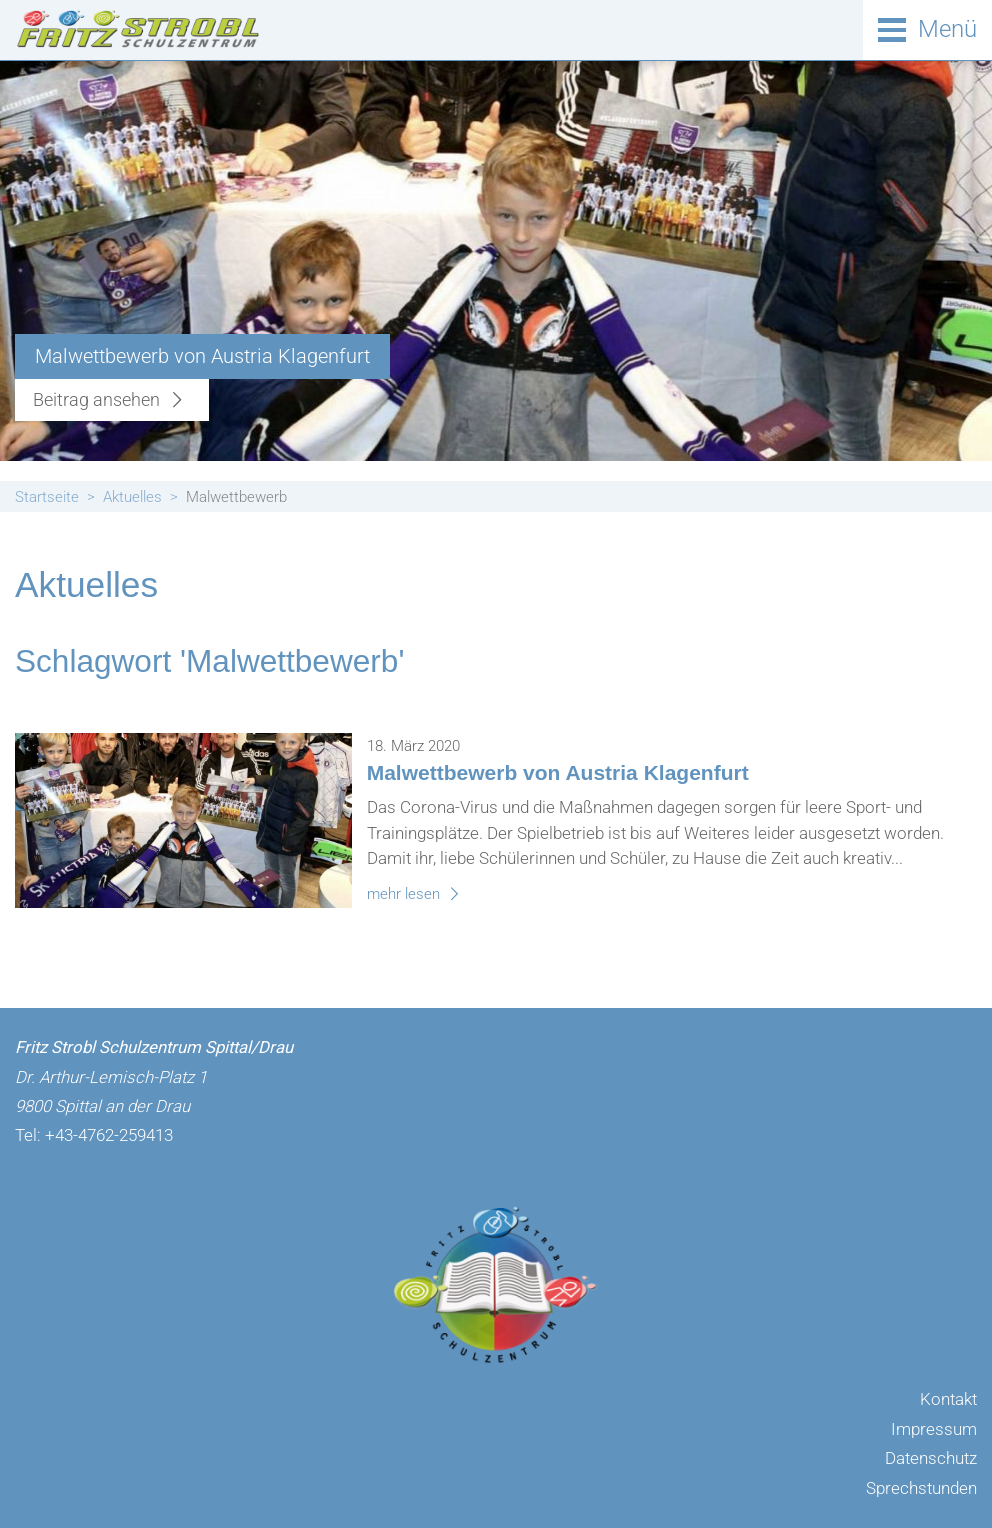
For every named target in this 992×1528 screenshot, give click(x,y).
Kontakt (948, 1399)
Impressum (934, 1429)
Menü (947, 29)
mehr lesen (416, 894)
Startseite (47, 497)
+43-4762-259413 (109, 1135)
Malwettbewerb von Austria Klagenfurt (558, 772)
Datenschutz (931, 1458)
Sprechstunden (921, 1488)
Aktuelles (132, 497)
